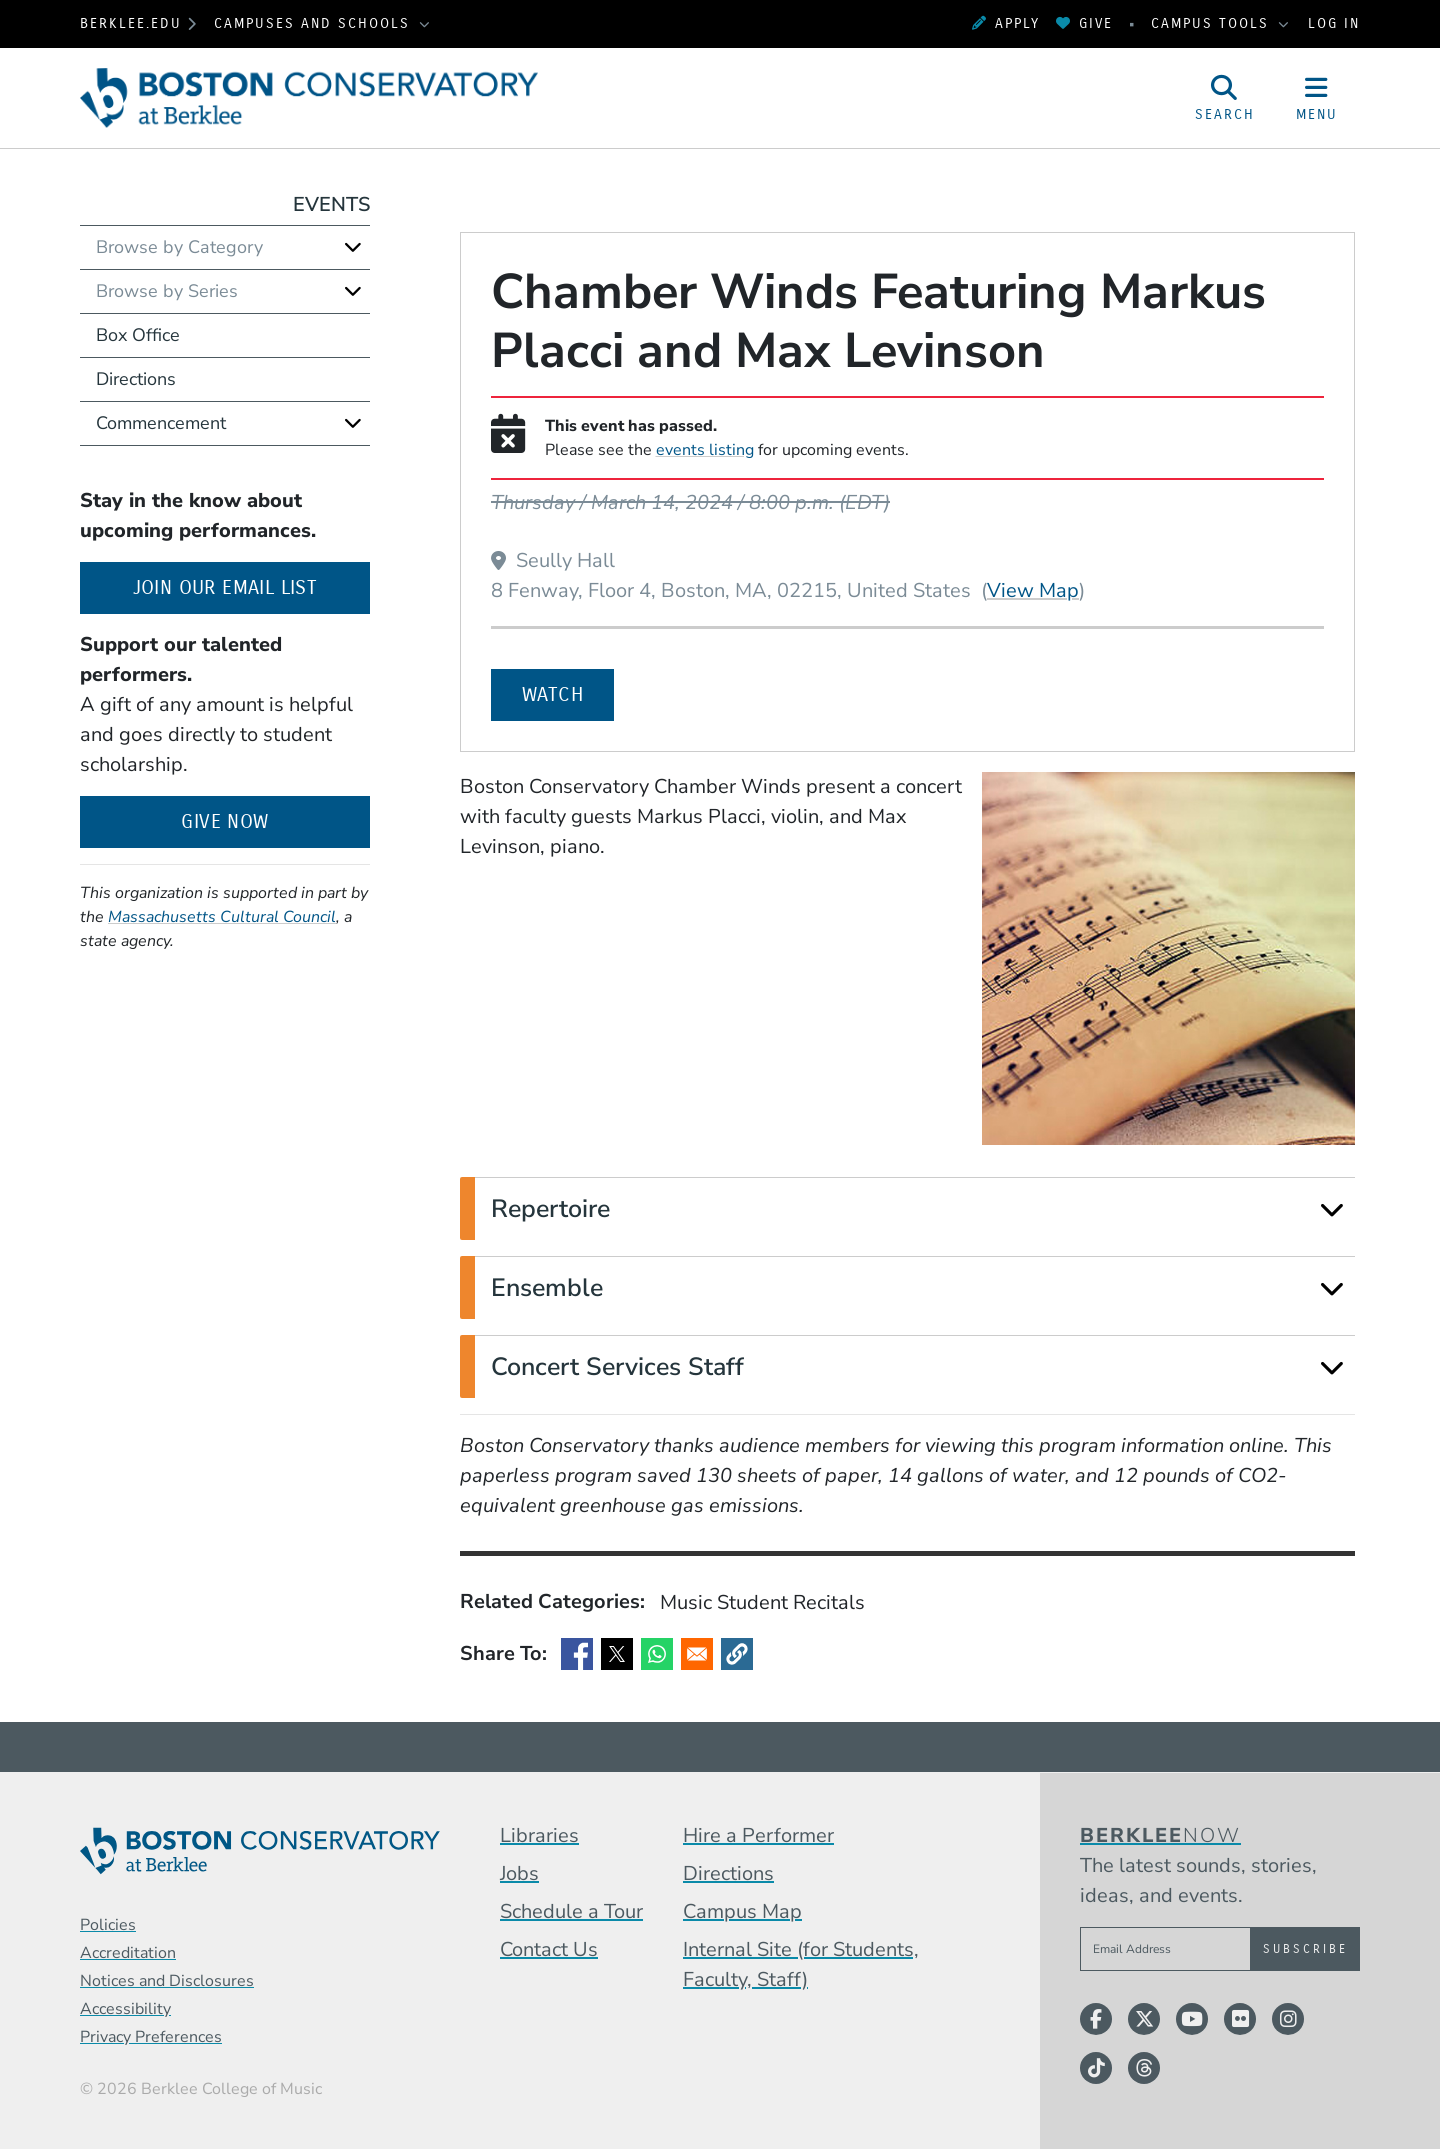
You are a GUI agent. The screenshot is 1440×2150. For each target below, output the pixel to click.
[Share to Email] (697, 1654)
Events (331, 204)
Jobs (519, 1873)
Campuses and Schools (315, 23)
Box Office (138, 335)
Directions (136, 379)
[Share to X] (617, 1654)
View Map (1033, 590)
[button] (737, 1654)
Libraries (539, 1835)
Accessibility (125, 2009)
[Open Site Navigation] (1317, 98)
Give (1084, 23)
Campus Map (742, 1911)
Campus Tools (1213, 23)
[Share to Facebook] (577, 1654)
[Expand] (1331, 1209)
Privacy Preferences (151, 2037)
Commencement (161, 423)
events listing (705, 450)
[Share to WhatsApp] (657, 1654)
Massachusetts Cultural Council (222, 917)
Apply (1006, 23)
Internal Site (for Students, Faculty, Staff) (801, 1964)
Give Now (224, 821)
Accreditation (128, 1953)
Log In (1334, 23)
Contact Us (549, 1949)
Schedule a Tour (571, 1911)
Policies (108, 1925)
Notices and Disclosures (167, 1981)
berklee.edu (131, 23)
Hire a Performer (758, 1835)
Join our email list (251, 585)
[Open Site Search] (1225, 98)
